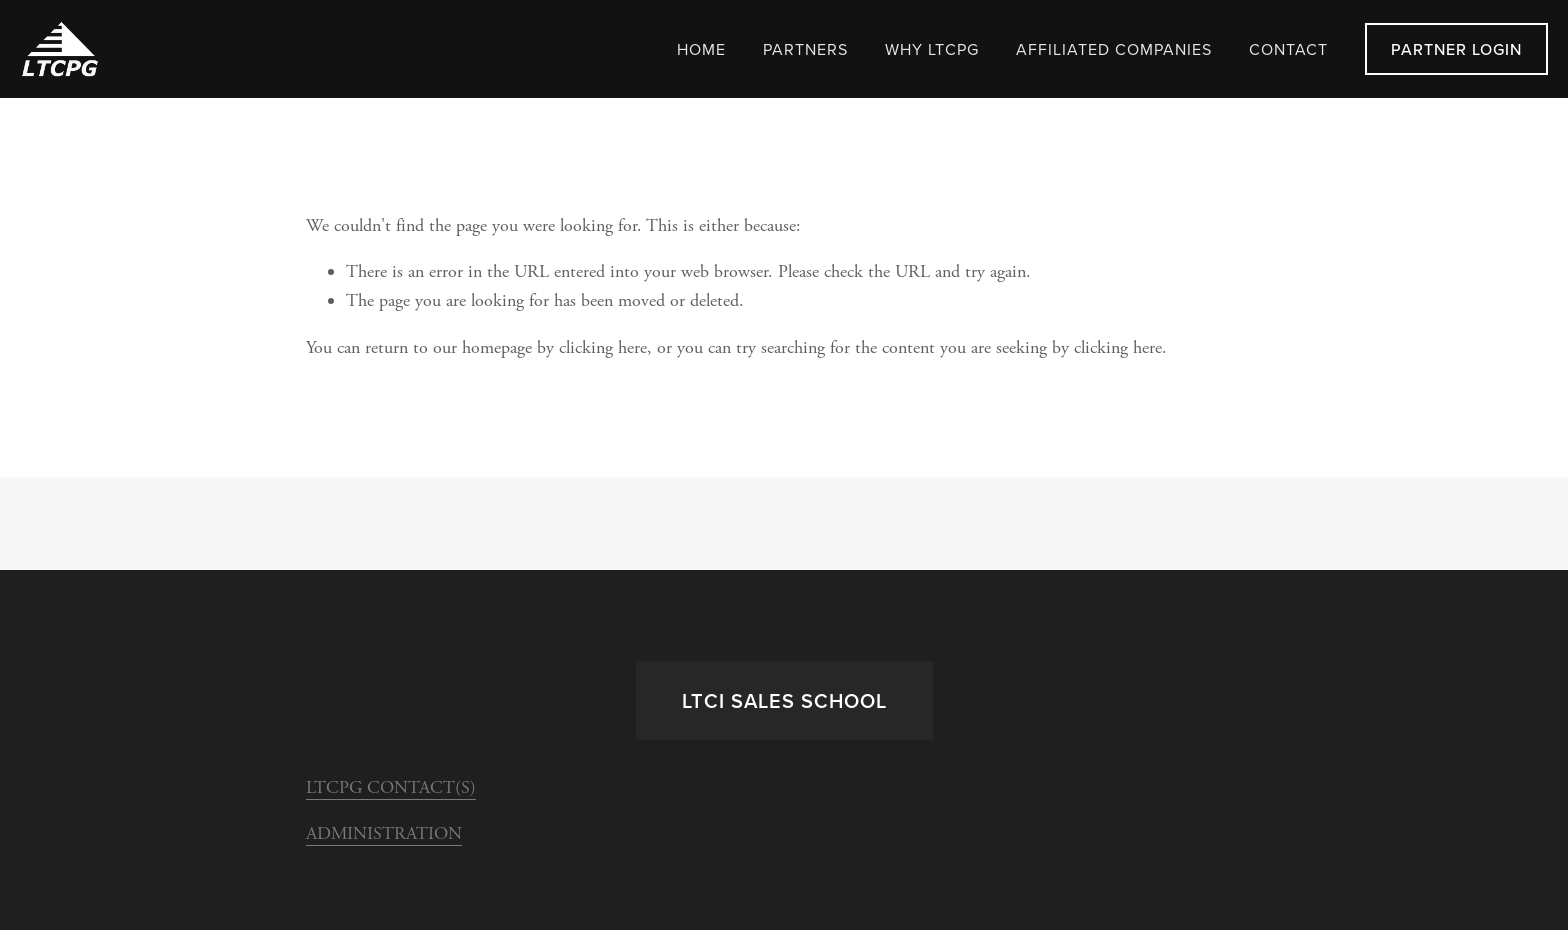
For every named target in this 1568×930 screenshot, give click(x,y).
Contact (1288, 49)
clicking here (603, 347)
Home (701, 49)
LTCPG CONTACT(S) (391, 787)
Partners (805, 49)
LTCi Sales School (784, 700)
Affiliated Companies (1114, 49)
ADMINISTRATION (384, 833)
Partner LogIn (1456, 49)
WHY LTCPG (932, 49)
